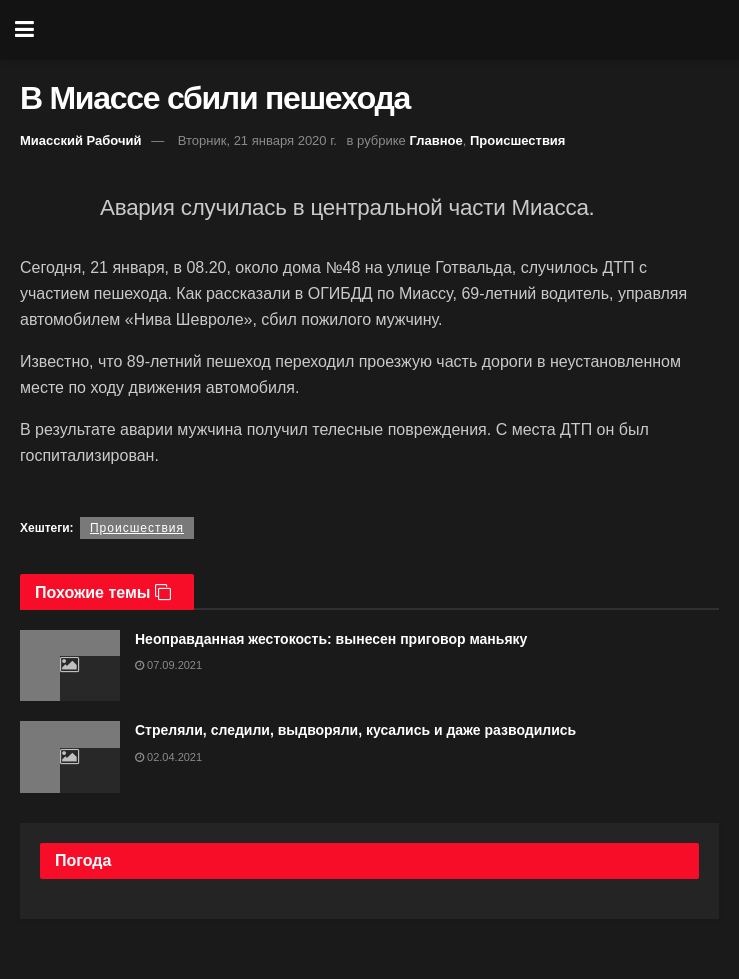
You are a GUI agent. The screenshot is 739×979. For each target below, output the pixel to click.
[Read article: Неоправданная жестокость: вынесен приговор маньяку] (70, 666)
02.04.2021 (168, 757)
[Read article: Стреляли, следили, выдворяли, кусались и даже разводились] (70, 757)
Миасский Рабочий (81, 140)
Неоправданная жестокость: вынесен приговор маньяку (331, 639)
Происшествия (518, 140)
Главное (435, 140)
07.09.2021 (168, 665)
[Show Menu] (24, 30)
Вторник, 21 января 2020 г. (257, 140)
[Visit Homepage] (384, 30)
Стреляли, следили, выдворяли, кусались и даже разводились (355, 730)
